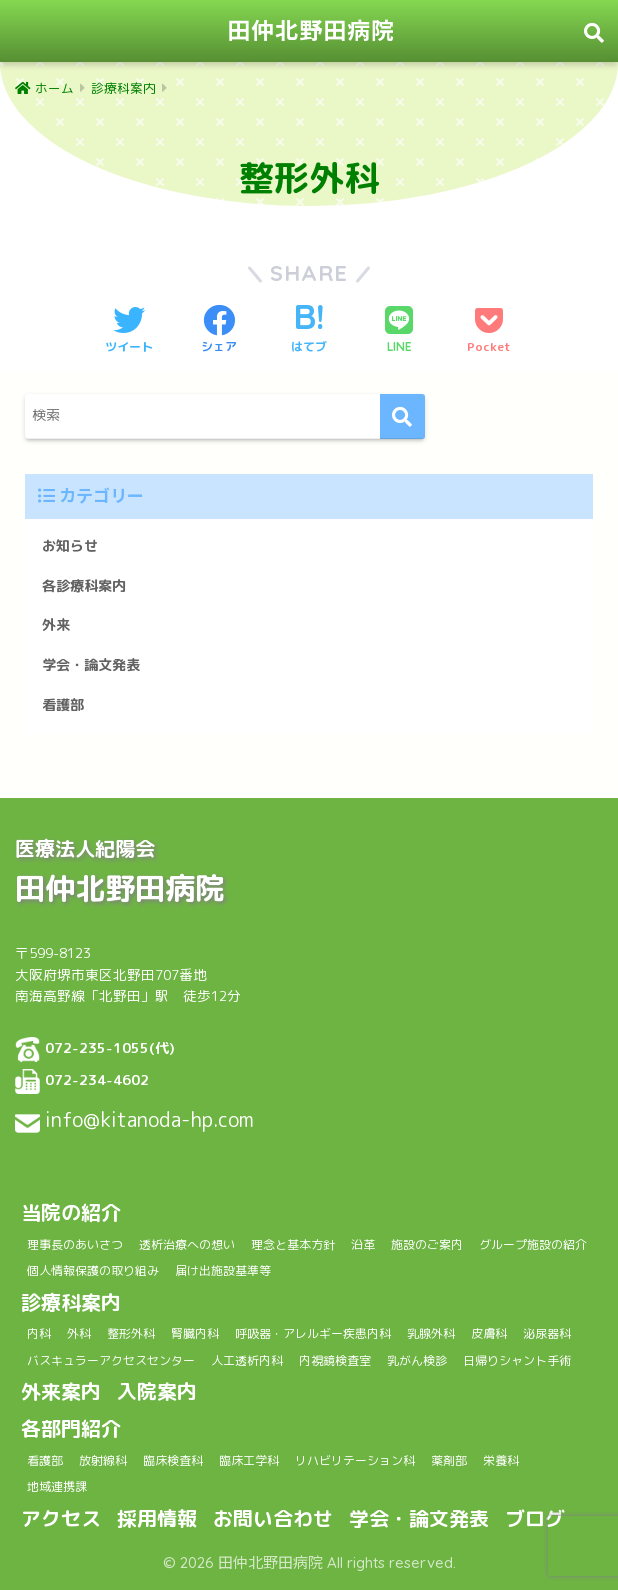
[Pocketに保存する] (489, 331)
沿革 (363, 1244)
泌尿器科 (547, 1333)
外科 (79, 1333)
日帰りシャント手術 (517, 1360)
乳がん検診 (417, 1360)
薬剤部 (449, 1460)
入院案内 (157, 1391)
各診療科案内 (84, 586)
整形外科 (131, 1333)
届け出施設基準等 (223, 1270)
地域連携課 (57, 1486)
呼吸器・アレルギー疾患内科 (313, 1333)
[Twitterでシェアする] (129, 331)
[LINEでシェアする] (399, 331)
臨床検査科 (173, 1460)
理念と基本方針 (293, 1244)
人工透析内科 (247, 1360)
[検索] (402, 416)
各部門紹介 (71, 1428)
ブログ (535, 1518)
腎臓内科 (195, 1333)
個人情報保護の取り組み (93, 1270)
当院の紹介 (71, 1212)
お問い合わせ (273, 1518)
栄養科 (501, 1460)
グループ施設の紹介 (533, 1244)
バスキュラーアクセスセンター (111, 1360)
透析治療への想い (187, 1244)
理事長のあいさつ (75, 1244)
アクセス (61, 1518)
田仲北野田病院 (311, 30)
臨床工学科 (249, 1460)
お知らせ (70, 546)
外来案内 (61, 1391)
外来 (56, 625)
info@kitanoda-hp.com (149, 1119)
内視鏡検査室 (335, 1360)
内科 (39, 1333)
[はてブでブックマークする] (309, 331)
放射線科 (103, 1460)
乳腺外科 (431, 1333)
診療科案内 (71, 1302)
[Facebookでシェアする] (219, 331)
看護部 (63, 705)
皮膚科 (489, 1333)
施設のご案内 (427, 1244)
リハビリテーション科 (355, 1460)
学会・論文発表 (91, 665)
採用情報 (157, 1518)
